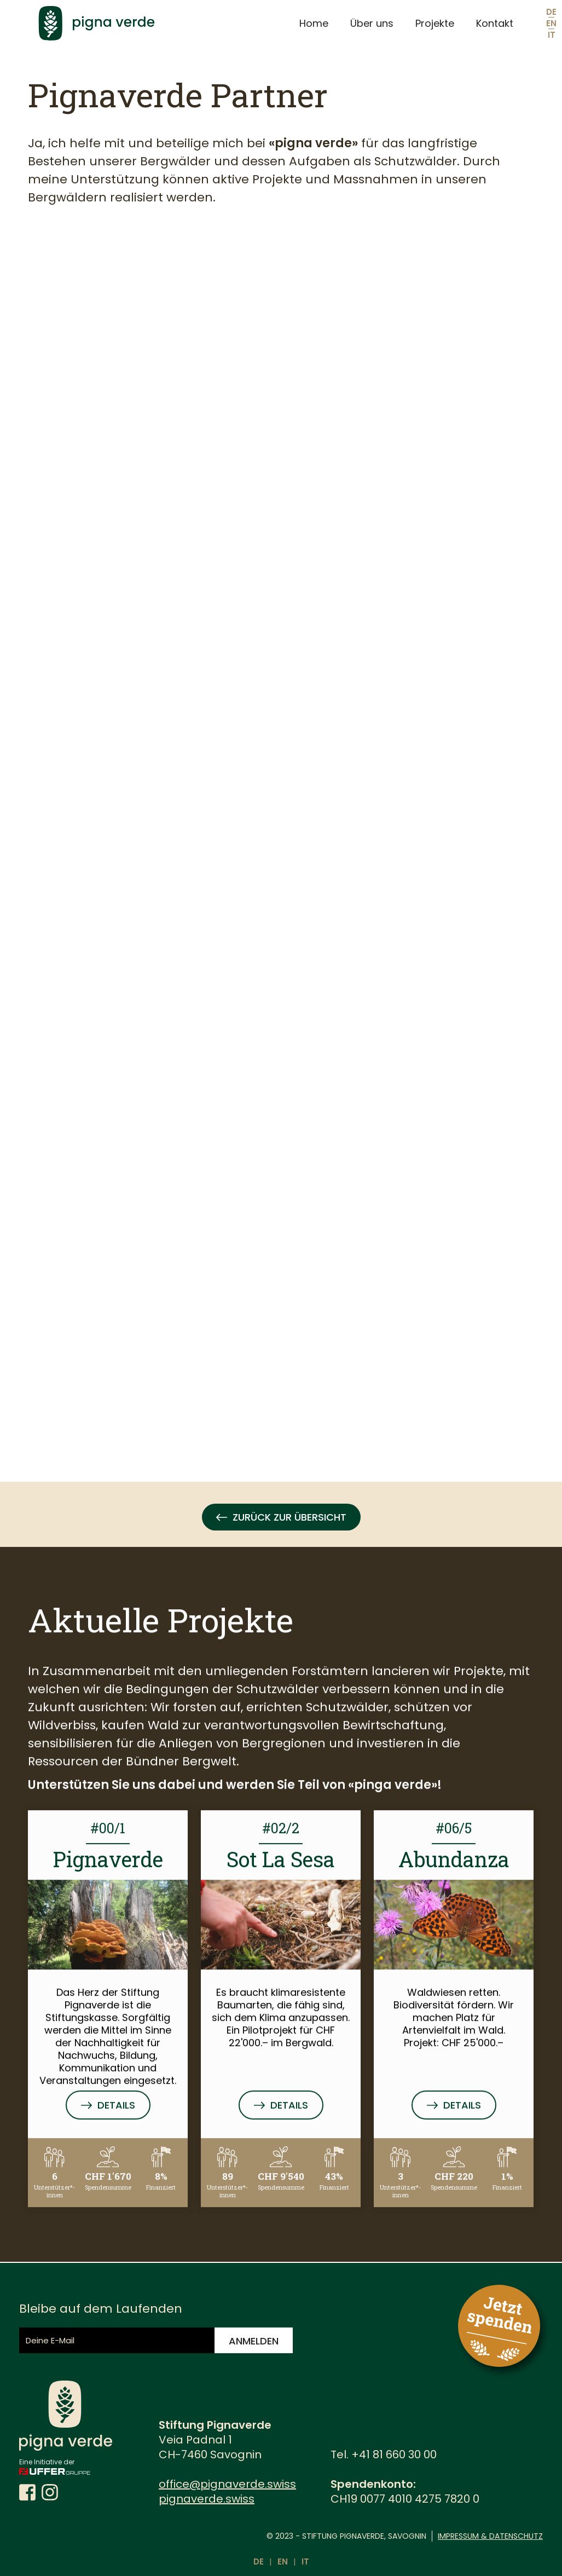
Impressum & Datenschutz (490, 2536)
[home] (157, 23)
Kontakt (494, 23)
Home (313, 23)
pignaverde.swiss (206, 2498)
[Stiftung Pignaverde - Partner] (255, 830)
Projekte (434, 23)
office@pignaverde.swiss (227, 2484)
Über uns (371, 23)
